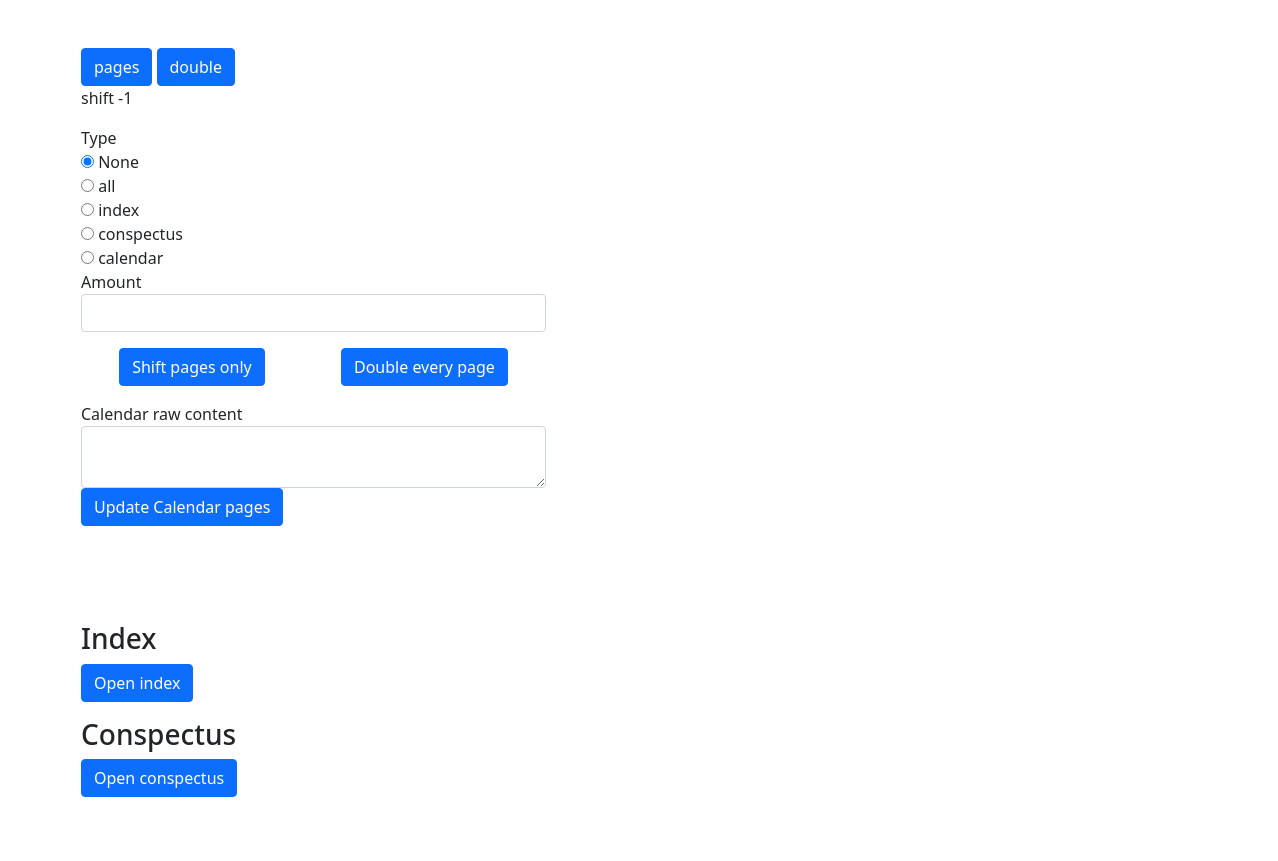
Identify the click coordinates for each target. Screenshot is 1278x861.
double (196, 67)
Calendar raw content (161, 414)
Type (99, 138)
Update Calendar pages (182, 507)
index (110, 210)
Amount (111, 282)
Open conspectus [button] (159, 778)
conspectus (132, 234)
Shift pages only (192, 367)
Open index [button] (137, 683)
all (98, 186)
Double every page (424, 367)
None (110, 162)
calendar (122, 258)
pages (116, 67)
